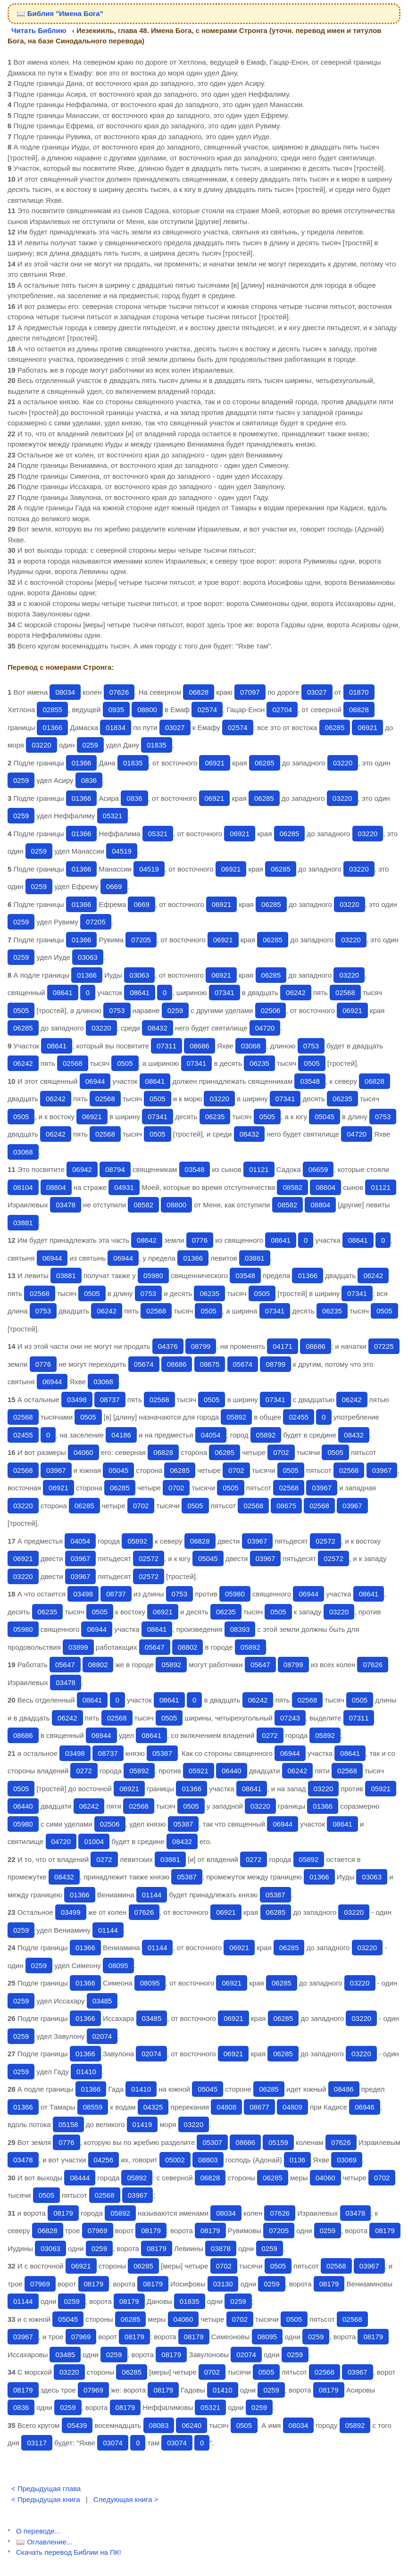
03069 (347, 2160)
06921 (367, 727)
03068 (251, 1046)
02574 (207, 710)
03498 (77, 1400)
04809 (292, 2107)
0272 (270, 1735)
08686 (199, 1046)
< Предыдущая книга (45, 2499)
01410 (86, 2072)
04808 (226, 2107)
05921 (198, 1771)
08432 (157, 1028)
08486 (344, 2089)
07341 (224, 993)
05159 (278, 2142)
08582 (292, 1187)
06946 (365, 2107)
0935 (116, 710)
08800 (147, 710)
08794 (115, 1169)
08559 (93, 2107)
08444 (80, 2178)
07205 (96, 922)
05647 (155, 1647)
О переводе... (38, 2531)
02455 (298, 1417)
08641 (63, 993)
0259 (90, 745)
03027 (317, 692)
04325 (153, 2107)
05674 (144, 1364)
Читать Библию (39, 30)
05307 (212, 2142)
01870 (359, 692)
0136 (297, 2160)
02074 (102, 2036)
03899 (78, 1647)
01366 (52, 727)
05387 (162, 1753)
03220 (41, 745)
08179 (63, 2213)
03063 (88, 957)
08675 (210, 1364)
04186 (121, 1435)
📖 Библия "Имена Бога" (60, 13)
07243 (290, 1718)
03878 (221, 2248)
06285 (335, 727)
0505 (21, 1010)
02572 (325, 1541)
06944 (95, 1081)
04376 (168, 1346)
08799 (201, 1346)
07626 (119, 692)
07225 (384, 1346)
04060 (83, 1452)
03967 (56, 1470)
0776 (200, 1240)
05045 (324, 1117)
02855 (52, 710)
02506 (271, 1010)
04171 (282, 1346)
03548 (310, 1081)
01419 (142, 2124)
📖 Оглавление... (44, 2542)
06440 (231, 1771)
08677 (259, 2107)
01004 (94, 1841)
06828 (198, 692)
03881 (23, 1223)
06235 (259, 1063)
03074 (113, 2443)
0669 (114, 886)
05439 (77, 2425)
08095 (118, 1965)
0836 (89, 780)
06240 (191, 2425)
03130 (223, 2284)
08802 (188, 1647)
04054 (211, 1435)
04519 (122, 851)
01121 (259, 1169)
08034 (65, 692)
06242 (296, 993)
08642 (147, 1240)
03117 (37, 2443)
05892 (236, 1417)
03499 (71, 1912)
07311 (166, 1046)
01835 (157, 745)
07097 (250, 692)
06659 (318, 1169)
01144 (152, 1895)
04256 (104, 2160)
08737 (110, 1400)
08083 (159, 2425)
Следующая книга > (125, 2499)
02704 (282, 710)
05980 (153, 1275)
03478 (65, 1205)
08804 (56, 1187)
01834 (115, 727)
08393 (240, 1629)
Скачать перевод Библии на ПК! (68, 2552)
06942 (82, 1169)
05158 (68, 2124)
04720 (265, 1028)
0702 (281, 1452)
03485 (102, 2001)
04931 (124, 1187)
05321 (113, 816)
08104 (23, 1187)
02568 (345, 993)
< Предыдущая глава (46, 2489)
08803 (208, 2160)
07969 (98, 2231)
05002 (175, 2160)
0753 (117, 1010)
